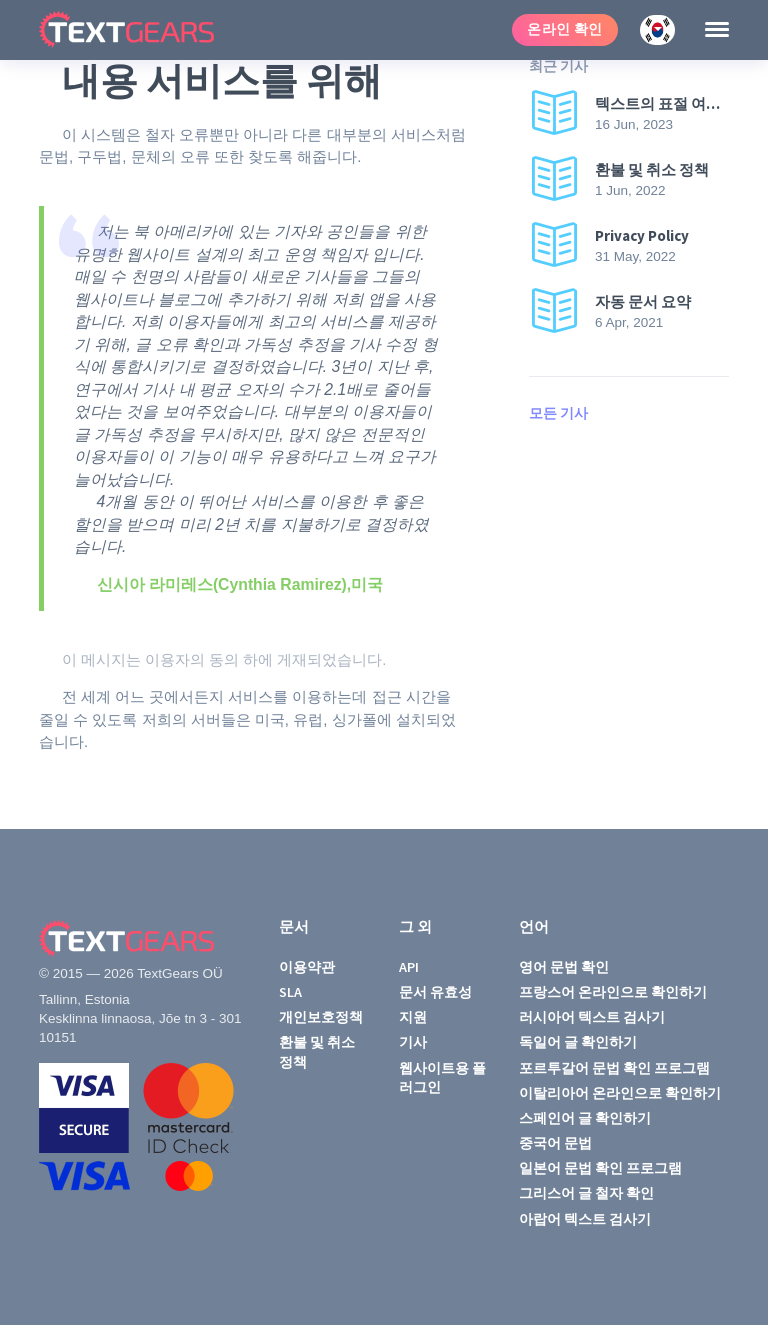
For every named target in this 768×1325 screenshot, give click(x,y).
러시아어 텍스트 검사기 (592, 1017)
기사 (413, 1042)
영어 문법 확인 (564, 967)
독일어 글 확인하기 (578, 1042)
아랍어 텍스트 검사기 (585, 1219)
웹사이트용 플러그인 (442, 1078)
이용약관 (307, 967)
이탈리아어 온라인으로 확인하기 (620, 1093)
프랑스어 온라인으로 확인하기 (613, 992)
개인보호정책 (321, 1017)
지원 (413, 1017)
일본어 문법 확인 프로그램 (600, 1168)
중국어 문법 (555, 1143)
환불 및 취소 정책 (317, 1052)
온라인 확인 (565, 29)
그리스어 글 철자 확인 (586, 1193)
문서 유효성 (435, 992)
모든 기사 (558, 413)
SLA (290, 992)
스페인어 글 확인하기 (585, 1118)
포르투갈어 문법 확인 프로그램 (614, 1068)
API (409, 967)
